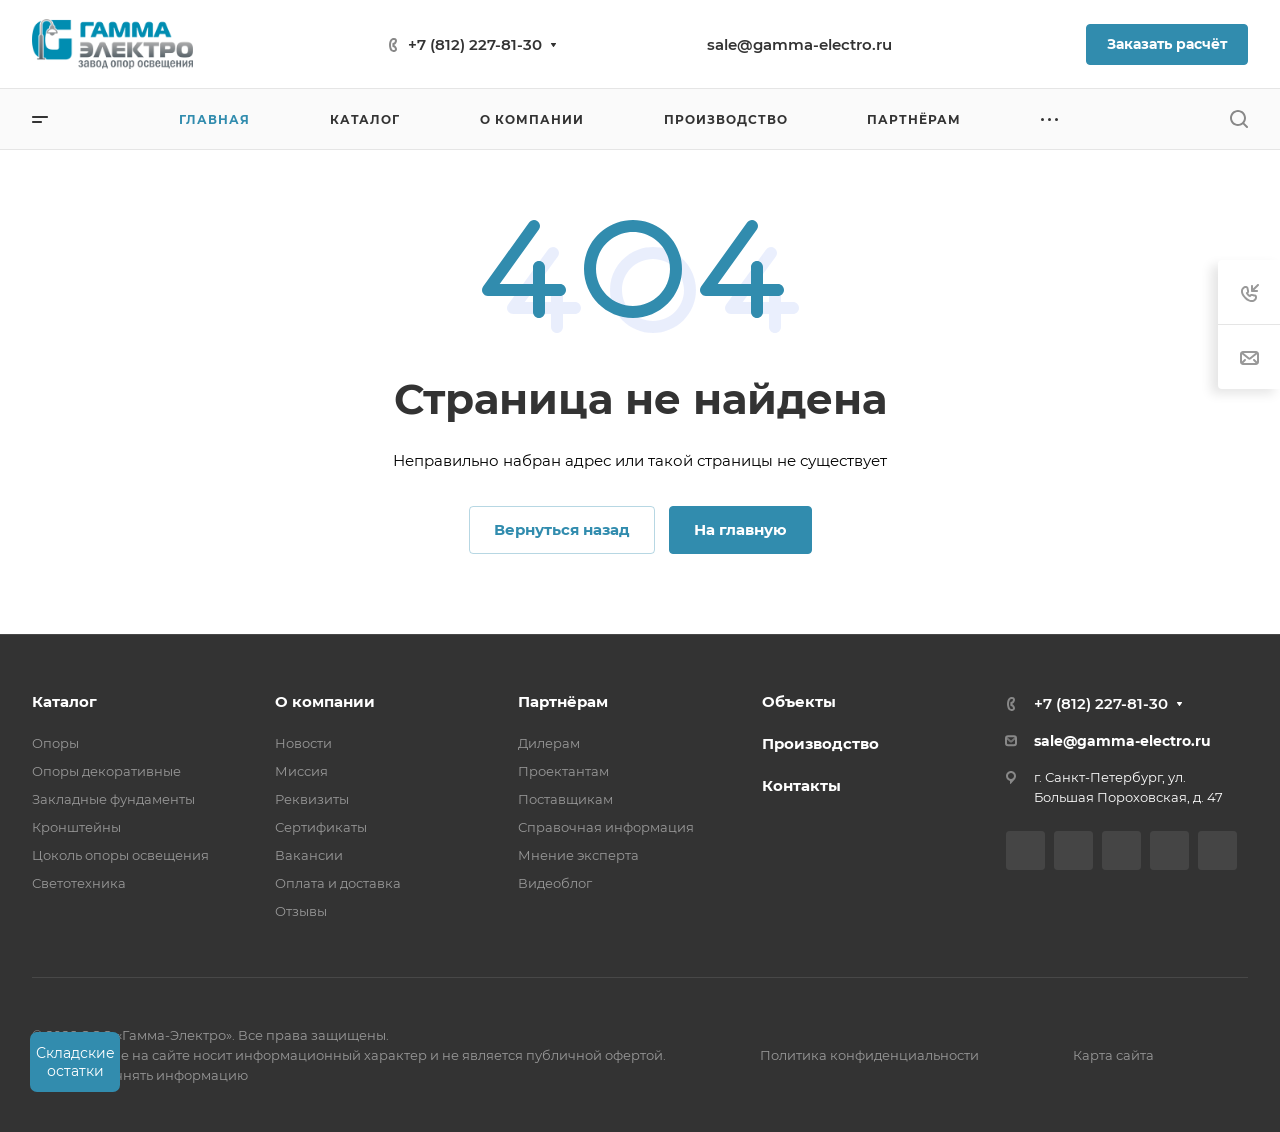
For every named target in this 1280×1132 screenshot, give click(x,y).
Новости (303, 743)
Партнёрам (563, 701)
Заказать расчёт (1167, 44)
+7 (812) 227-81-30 (475, 44)
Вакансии (309, 855)
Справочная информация (606, 827)
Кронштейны (76, 827)
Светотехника (79, 883)
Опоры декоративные (106, 771)
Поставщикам (565, 799)
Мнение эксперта (578, 855)
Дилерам (549, 743)
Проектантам (563, 771)
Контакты (801, 785)
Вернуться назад (562, 529)
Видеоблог (555, 883)
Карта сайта (1113, 1055)
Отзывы (301, 911)
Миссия (301, 771)
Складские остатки (75, 1062)
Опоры (55, 743)
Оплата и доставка (338, 883)
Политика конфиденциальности (869, 1055)
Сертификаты (321, 827)
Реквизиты (312, 799)
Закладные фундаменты (113, 799)
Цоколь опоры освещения (120, 855)
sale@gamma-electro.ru (799, 44)
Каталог (64, 701)
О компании (325, 701)
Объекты (799, 701)
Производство (820, 743)
